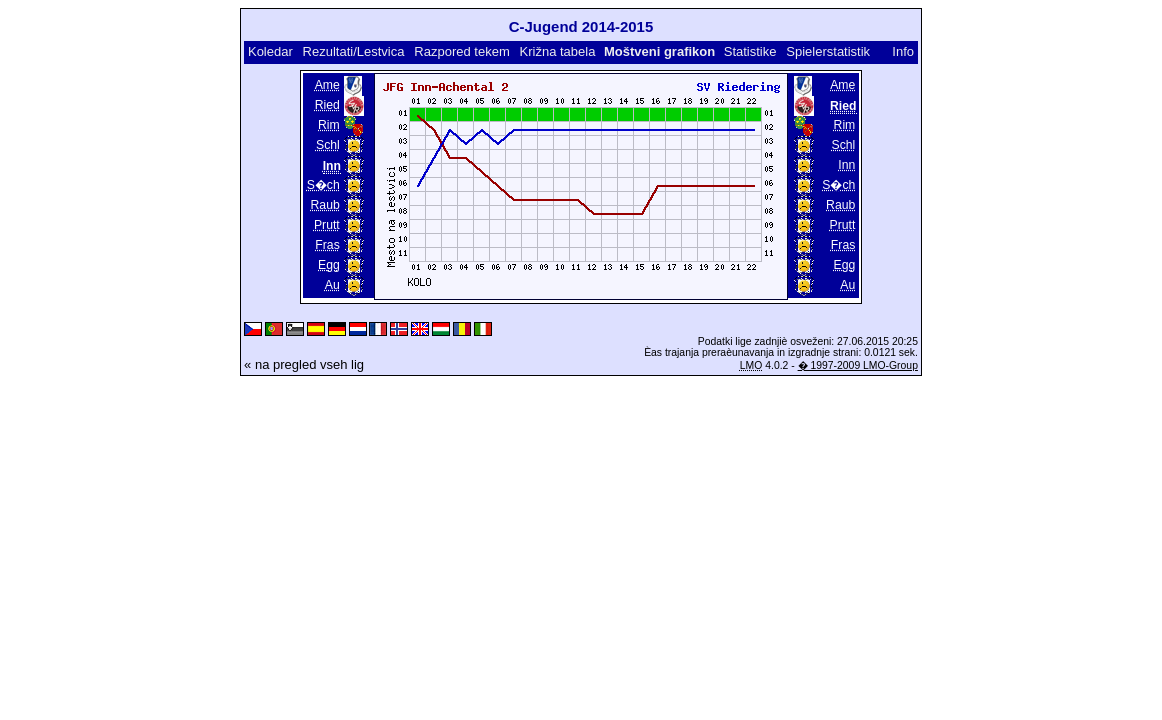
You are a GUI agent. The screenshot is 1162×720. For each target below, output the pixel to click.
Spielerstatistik (828, 51)
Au (332, 285)
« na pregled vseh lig (304, 364)
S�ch (323, 185)
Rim (329, 125)
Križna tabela (558, 51)
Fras (327, 245)
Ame (327, 85)
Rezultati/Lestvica (354, 51)
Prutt (327, 225)
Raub (325, 205)
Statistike (750, 51)
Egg (329, 265)
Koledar (270, 51)
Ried (327, 105)
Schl (328, 145)
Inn (846, 165)
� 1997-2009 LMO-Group (858, 365)
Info (903, 51)
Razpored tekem (461, 51)
